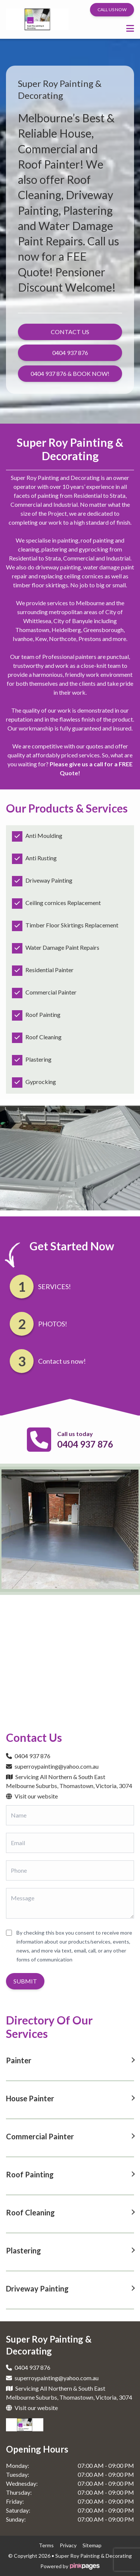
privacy (68, 2545)
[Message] (70, 1903)
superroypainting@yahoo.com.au (52, 1766)
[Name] (70, 1815)
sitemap (92, 2545)
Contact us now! (62, 1361)
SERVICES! (54, 1286)
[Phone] (70, 1870)
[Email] (70, 1843)
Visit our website (32, 1796)
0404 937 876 (85, 1444)
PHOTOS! (52, 1324)
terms (46, 2545)
